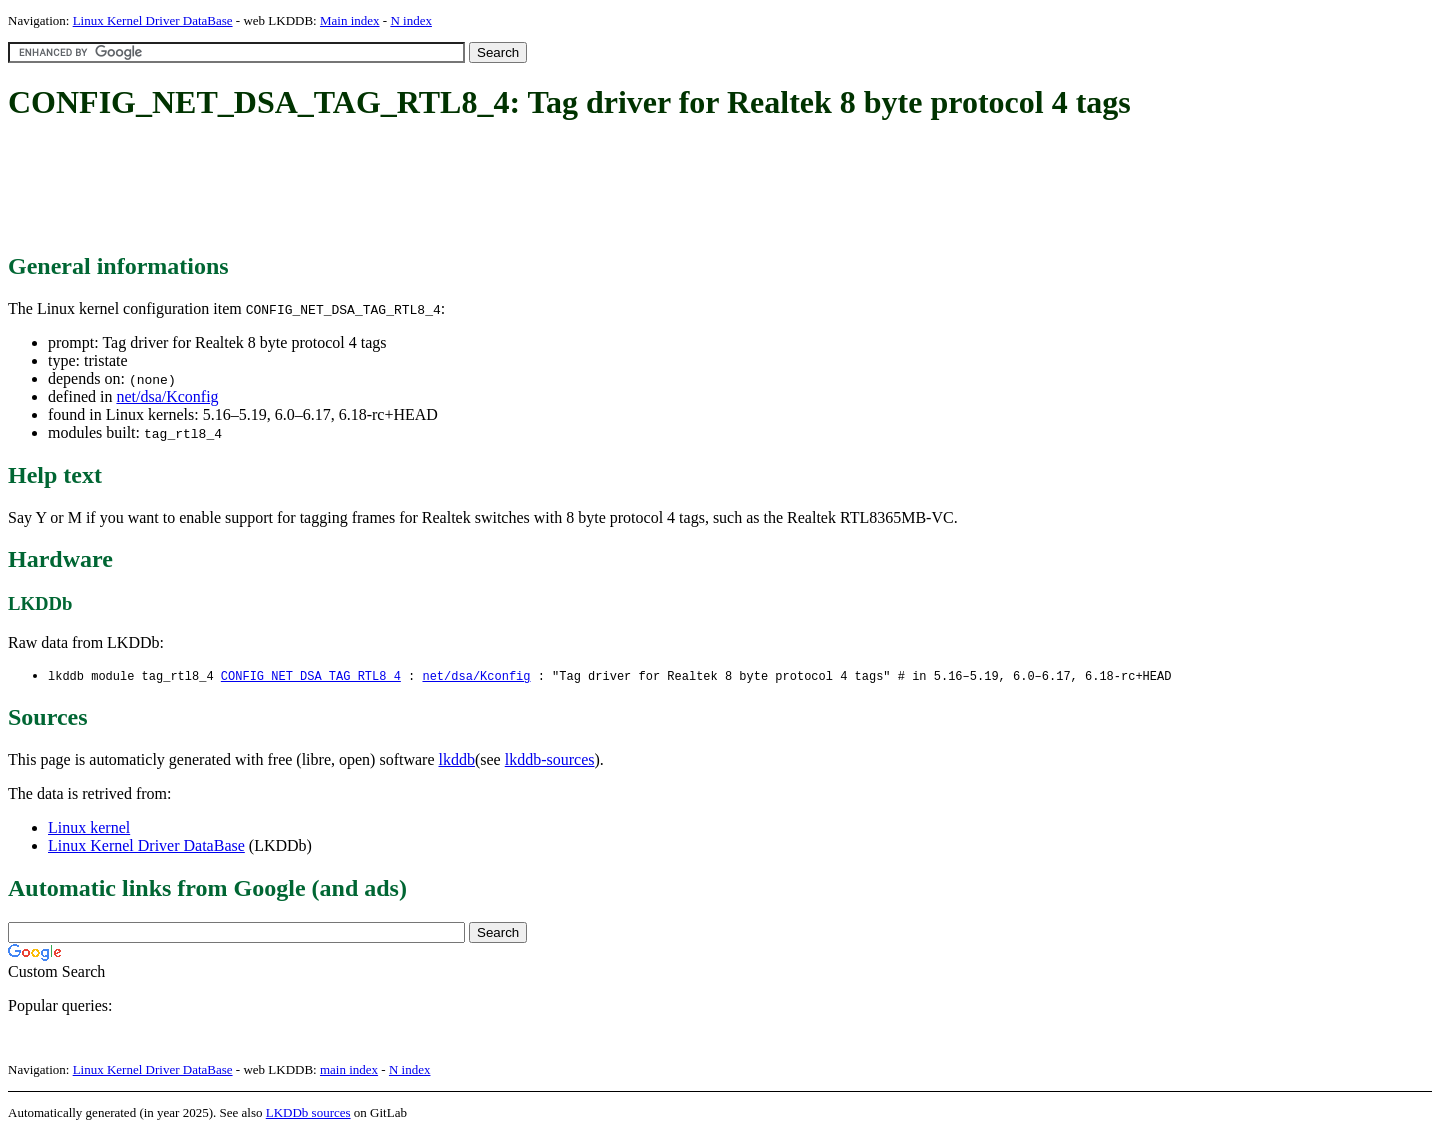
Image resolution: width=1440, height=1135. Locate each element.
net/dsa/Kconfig (167, 396)
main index (349, 1070)
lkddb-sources (550, 760)
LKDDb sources (308, 1113)
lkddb (457, 760)
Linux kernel (89, 828)
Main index (350, 20)
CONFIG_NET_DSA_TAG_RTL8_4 (311, 676)
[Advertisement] (372, 188)
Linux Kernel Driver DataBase (153, 20)
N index (411, 20)
